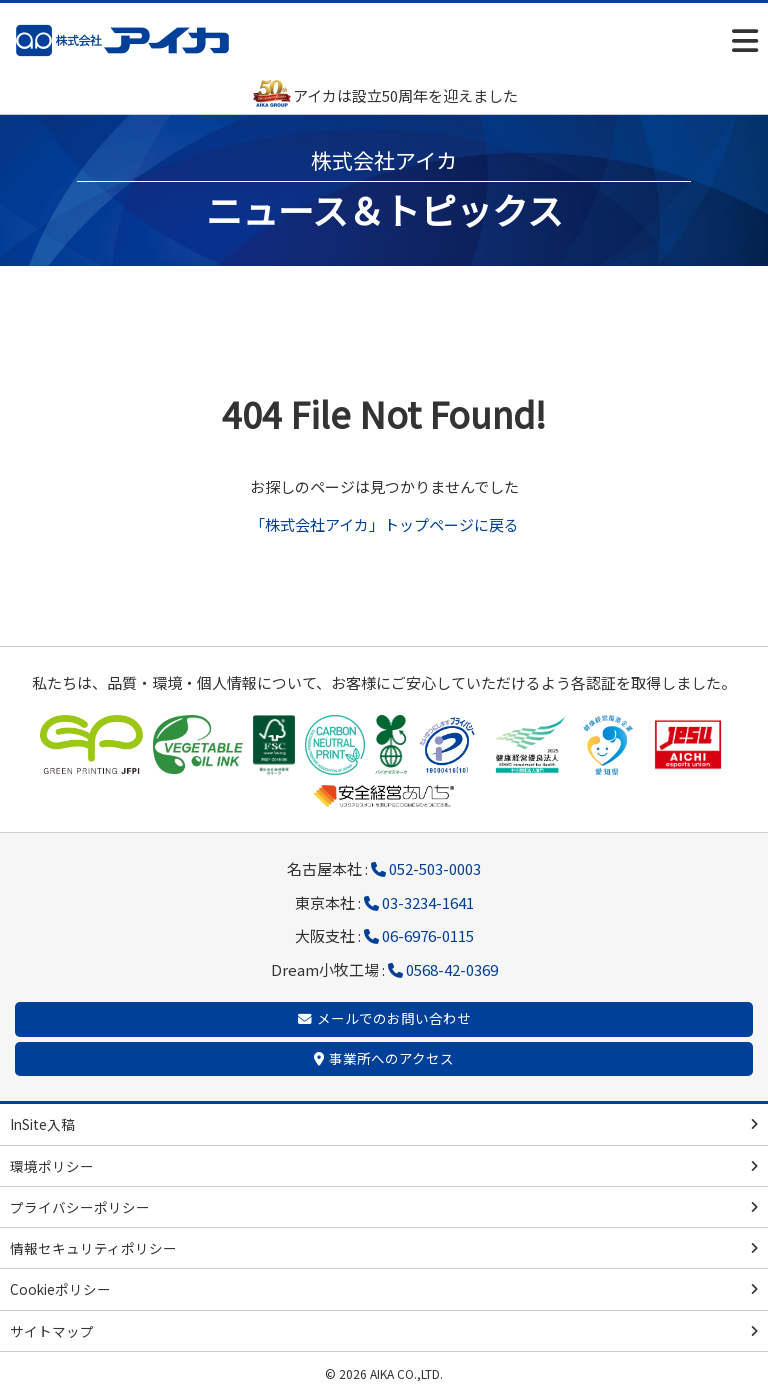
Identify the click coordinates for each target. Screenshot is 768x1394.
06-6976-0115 (428, 935)
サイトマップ (52, 1331)
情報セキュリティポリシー (93, 1248)
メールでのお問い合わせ (394, 1018)
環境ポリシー (52, 1166)
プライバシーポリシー (80, 1207)
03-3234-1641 (428, 902)
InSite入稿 (42, 1124)
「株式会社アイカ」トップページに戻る (384, 524)
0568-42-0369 (452, 969)
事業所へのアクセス (391, 1058)
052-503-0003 (435, 868)
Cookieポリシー (60, 1289)
